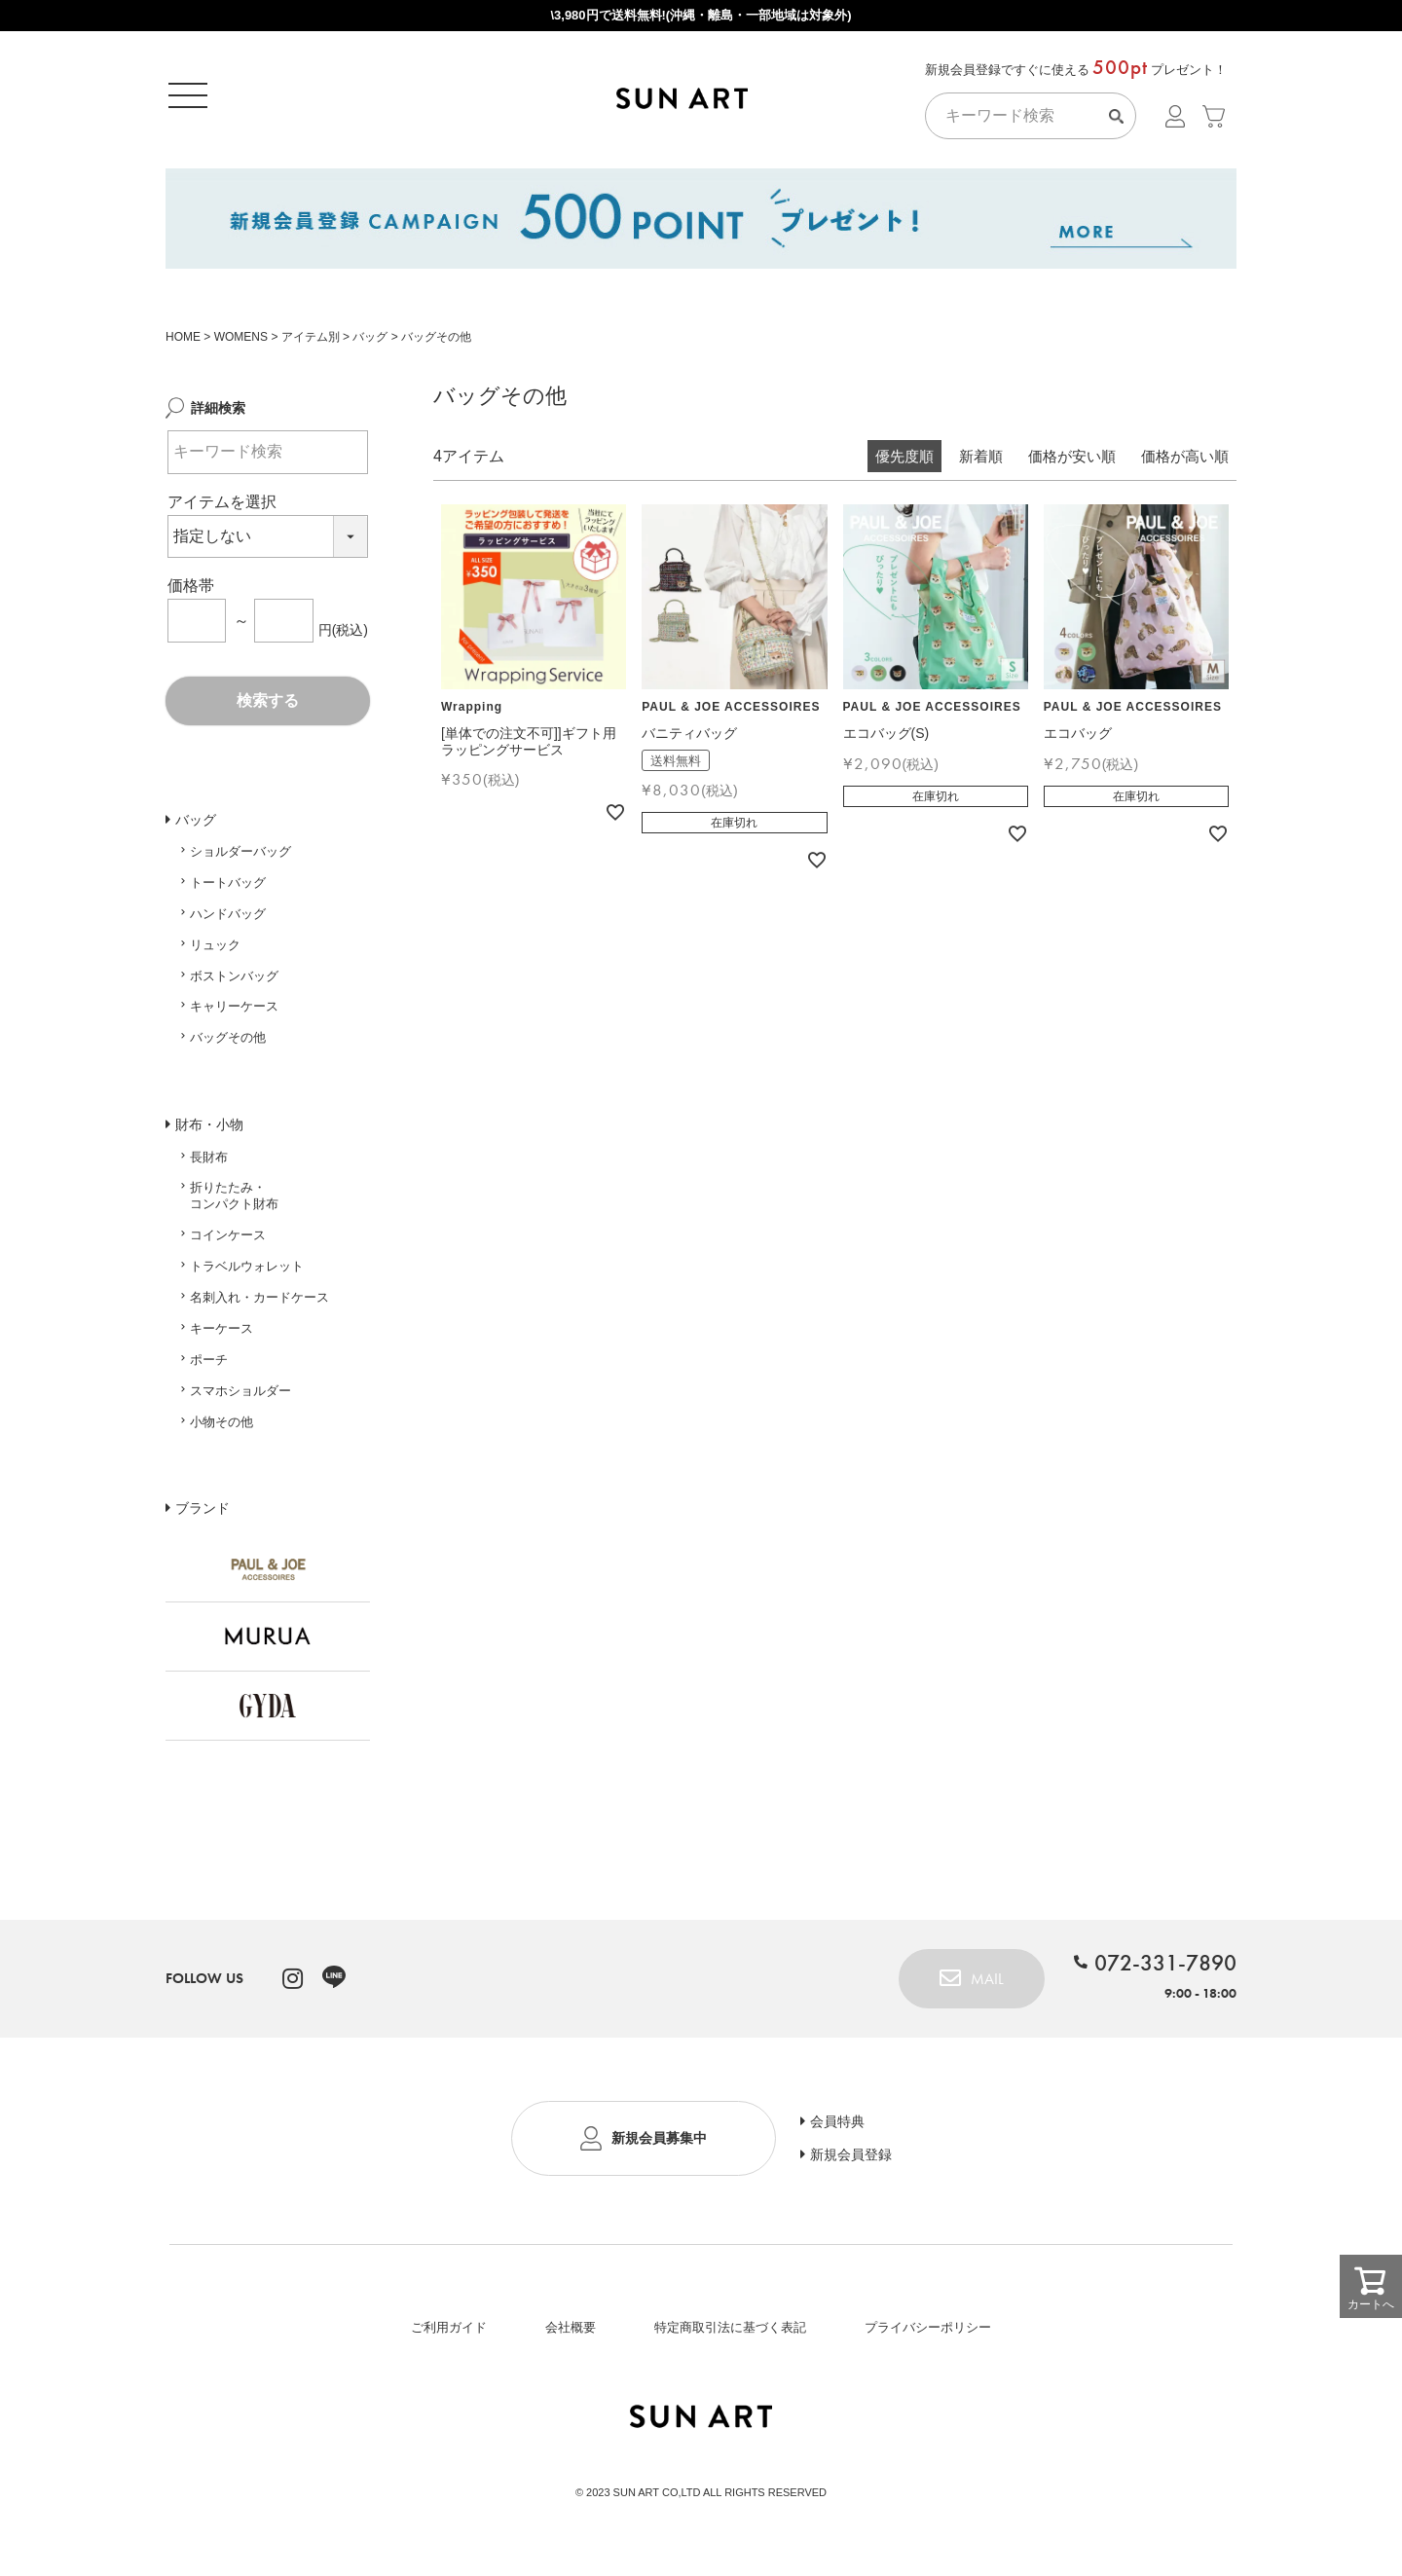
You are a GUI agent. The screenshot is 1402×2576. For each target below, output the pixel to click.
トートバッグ (228, 889)
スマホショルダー (240, 1397)
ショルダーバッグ (240, 858)
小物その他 (221, 1428)
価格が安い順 (1072, 463)
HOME (183, 343)
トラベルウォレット (247, 1273)
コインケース (228, 1241)
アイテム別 (310, 343)
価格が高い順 (1185, 463)
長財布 (209, 1164)
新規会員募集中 (659, 2145)
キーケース (221, 1335)
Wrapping (471, 713)
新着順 (981, 463)
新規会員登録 (851, 2161)
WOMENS (241, 343)
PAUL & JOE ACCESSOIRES (731, 713)
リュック (215, 951)
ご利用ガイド (449, 2334)
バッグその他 (228, 1044)
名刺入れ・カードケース (259, 1304)
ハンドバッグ (228, 920)
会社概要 (570, 2334)
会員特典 (837, 2128)
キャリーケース (234, 1013)
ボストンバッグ (234, 982)
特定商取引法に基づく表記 (730, 2334)
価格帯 (190, 592)
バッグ (369, 343)
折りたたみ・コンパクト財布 (234, 1202)
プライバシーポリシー (928, 2334)
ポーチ (209, 1366)
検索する (268, 707)
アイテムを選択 (222, 508)
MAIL (987, 1985)
